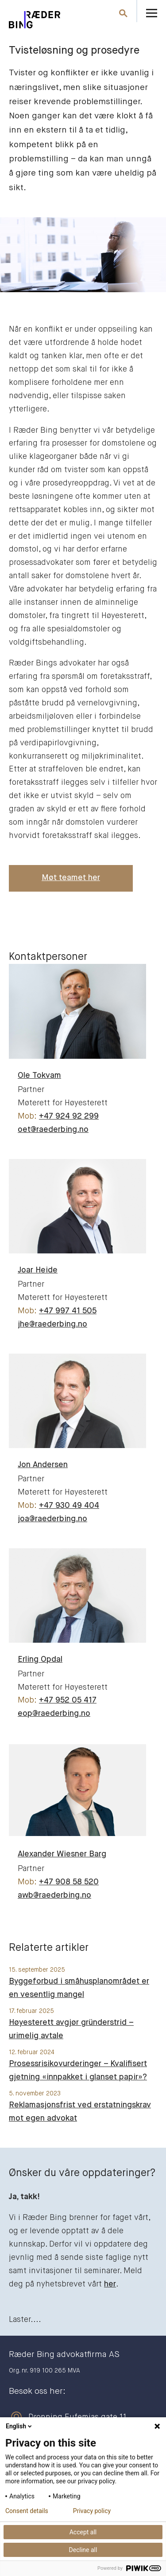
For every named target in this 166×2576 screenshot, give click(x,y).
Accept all (83, 2532)
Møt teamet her (71, 878)
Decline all (83, 2549)
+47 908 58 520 (69, 1882)
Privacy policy (92, 2510)
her (110, 2284)
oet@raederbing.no (53, 1130)
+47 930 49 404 (69, 1506)
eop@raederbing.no (54, 1714)
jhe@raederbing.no (52, 1324)
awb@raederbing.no (54, 1895)
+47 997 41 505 (68, 1311)
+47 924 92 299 (69, 1116)
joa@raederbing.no (52, 1519)
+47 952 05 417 (68, 1700)
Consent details (26, 2510)
